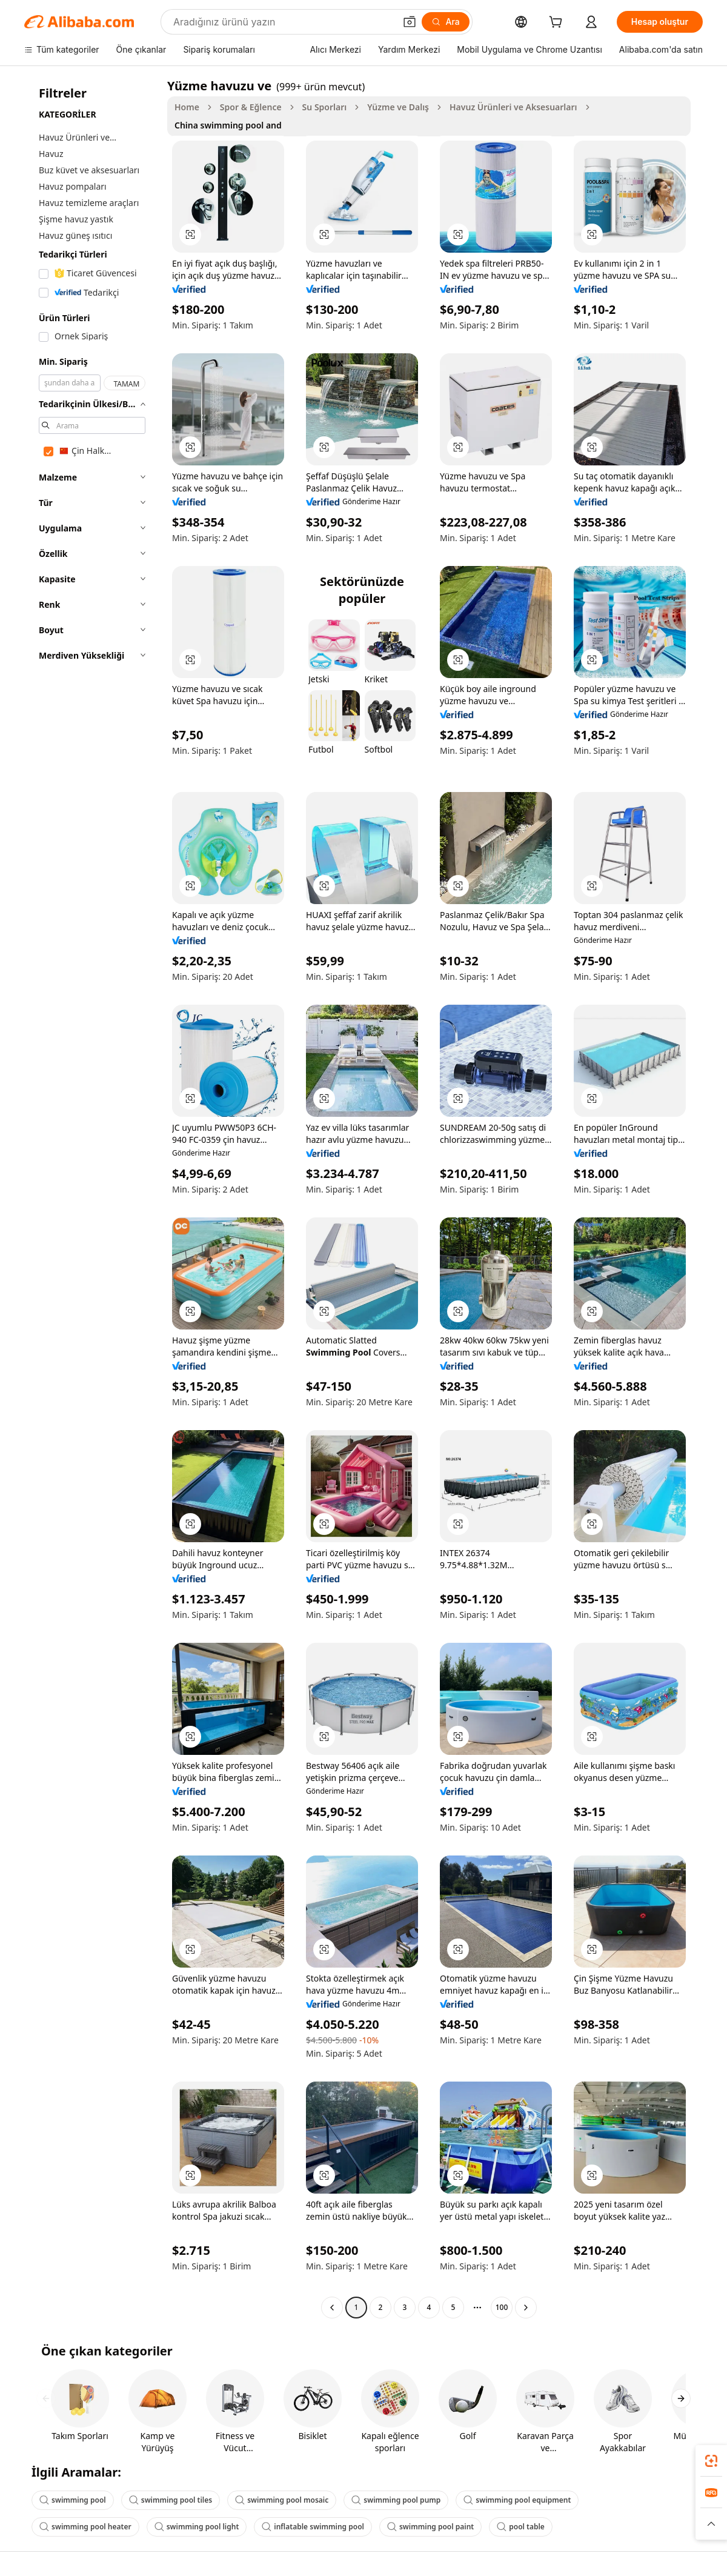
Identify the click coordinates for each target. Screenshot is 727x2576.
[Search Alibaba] (283, 21)
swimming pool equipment (517, 2500)
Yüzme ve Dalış (398, 107)
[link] (711, 2461)
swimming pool (72, 2500)
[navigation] (92, 1198)
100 (502, 2307)
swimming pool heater (85, 2526)
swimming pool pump (395, 2500)
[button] (409, 22)
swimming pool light (196, 2526)
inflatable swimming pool (313, 2526)
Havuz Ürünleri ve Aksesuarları (513, 107)
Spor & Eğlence (251, 107)
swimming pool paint (430, 2526)
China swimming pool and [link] (228, 125)
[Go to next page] (526, 2307)
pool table (521, 2526)
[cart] (558, 23)
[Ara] (446, 22)
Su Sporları (324, 107)
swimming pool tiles (170, 2500)
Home (186, 107)
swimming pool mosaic (281, 2500)
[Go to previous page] (332, 2307)
